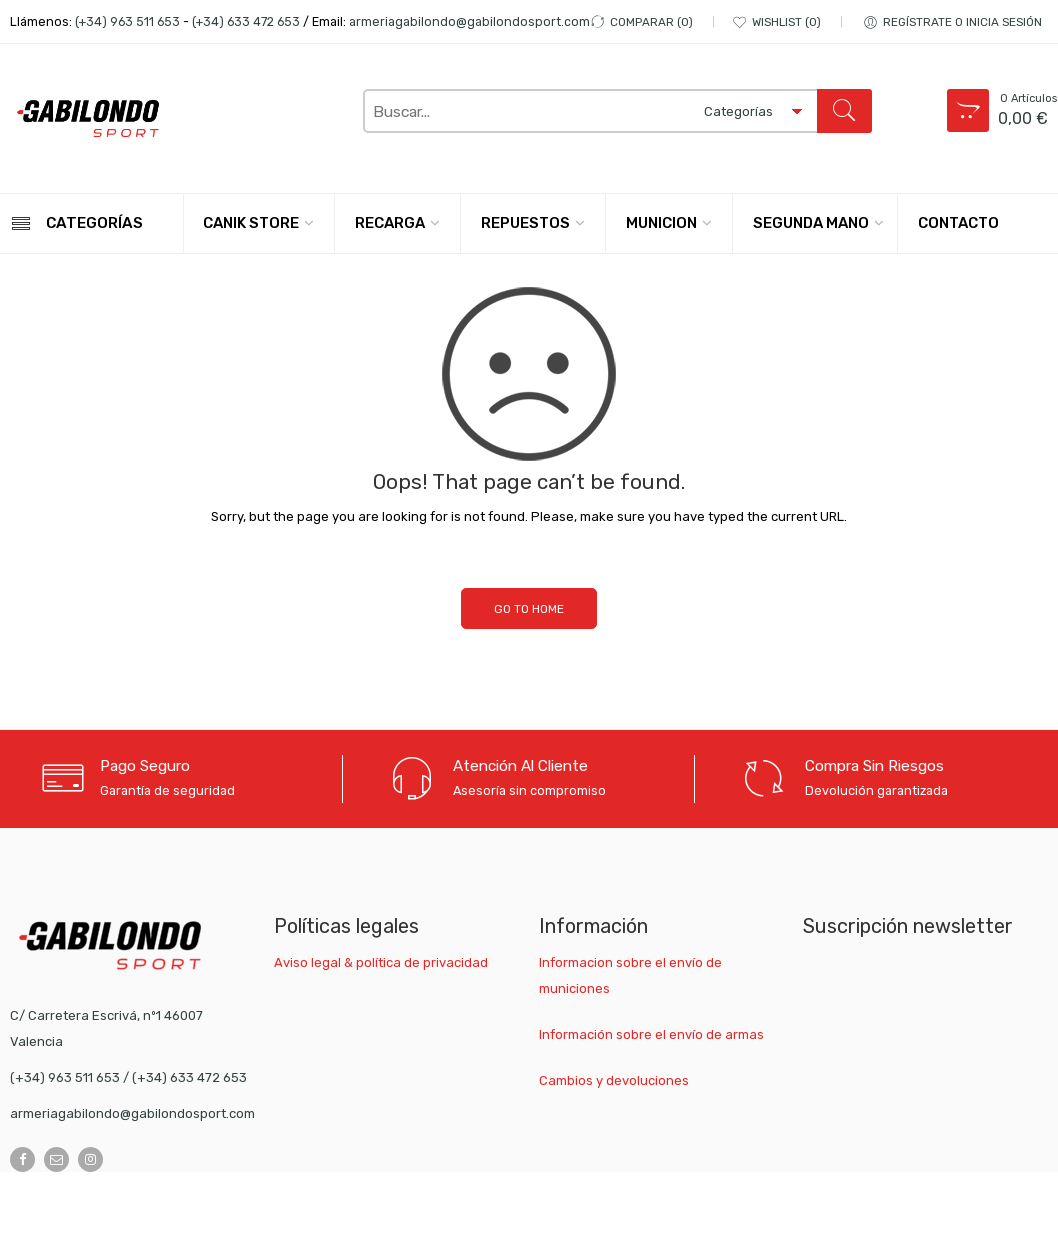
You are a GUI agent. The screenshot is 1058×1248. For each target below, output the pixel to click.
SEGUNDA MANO (811, 223)
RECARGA (390, 223)
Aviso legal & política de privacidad (381, 962)
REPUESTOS (525, 223)
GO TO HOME (529, 609)
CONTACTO (958, 223)
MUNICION (661, 223)
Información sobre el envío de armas (651, 1034)
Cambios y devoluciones (614, 1080)
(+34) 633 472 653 (246, 21)
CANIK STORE (251, 223)
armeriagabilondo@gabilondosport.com (469, 21)
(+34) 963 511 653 (127, 21)
